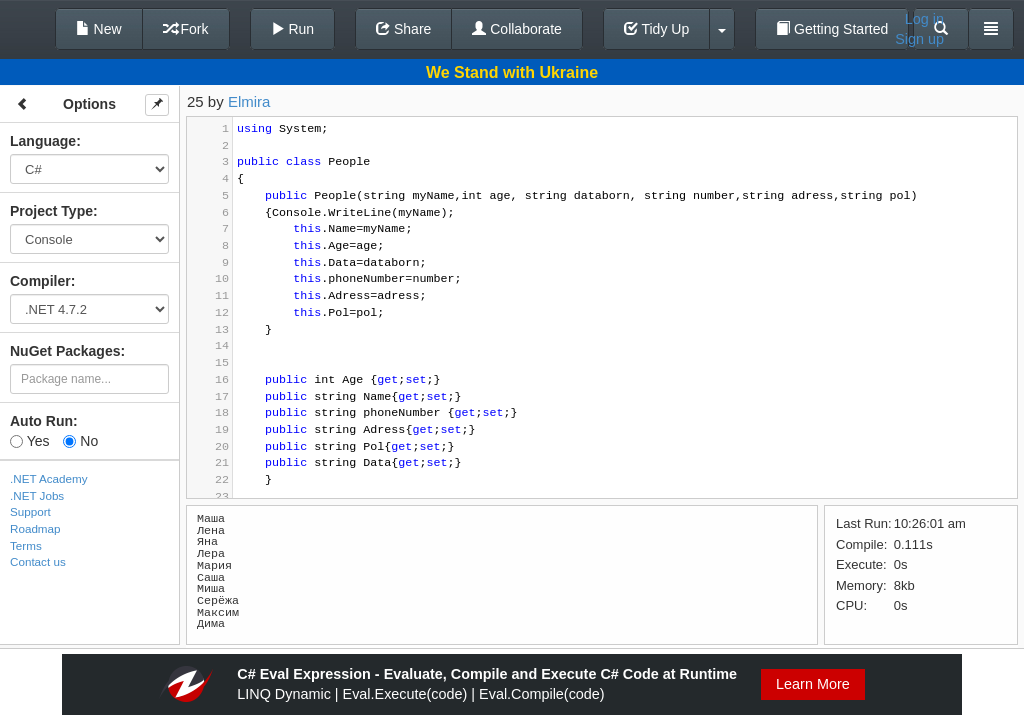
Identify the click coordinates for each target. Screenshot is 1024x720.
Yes (29, 441)
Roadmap (35, 528)
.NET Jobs (37, 495)
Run (293, 29)
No (80, 441)
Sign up (919, 39)
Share (403, 29)
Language (43, 141)
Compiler (40, 281)
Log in (924, 19)
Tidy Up (656, 29)
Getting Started (832, 29)
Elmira (249, 101)
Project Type (51, 211)
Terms (26, 545)
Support (30, 511)
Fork (186, 29)
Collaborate (517, 29)
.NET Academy (49, 478)
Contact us (38, 561)
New (99, 29)
